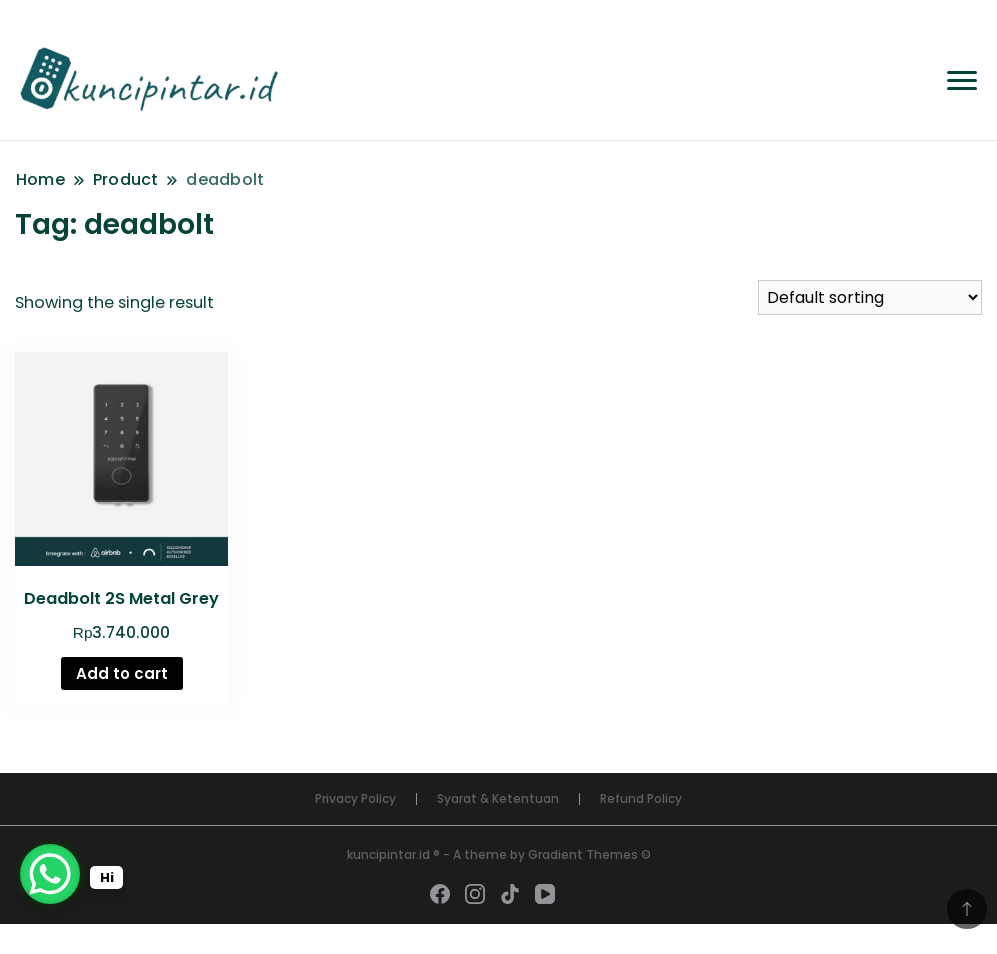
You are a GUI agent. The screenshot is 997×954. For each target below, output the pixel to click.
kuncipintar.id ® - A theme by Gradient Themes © (499, 854)
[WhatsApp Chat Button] (50, 874)
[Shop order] (870, 297)
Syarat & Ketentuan (498, 798)
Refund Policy (641, 798)
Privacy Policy (355, 798)
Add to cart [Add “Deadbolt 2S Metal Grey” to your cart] (122, 673)
